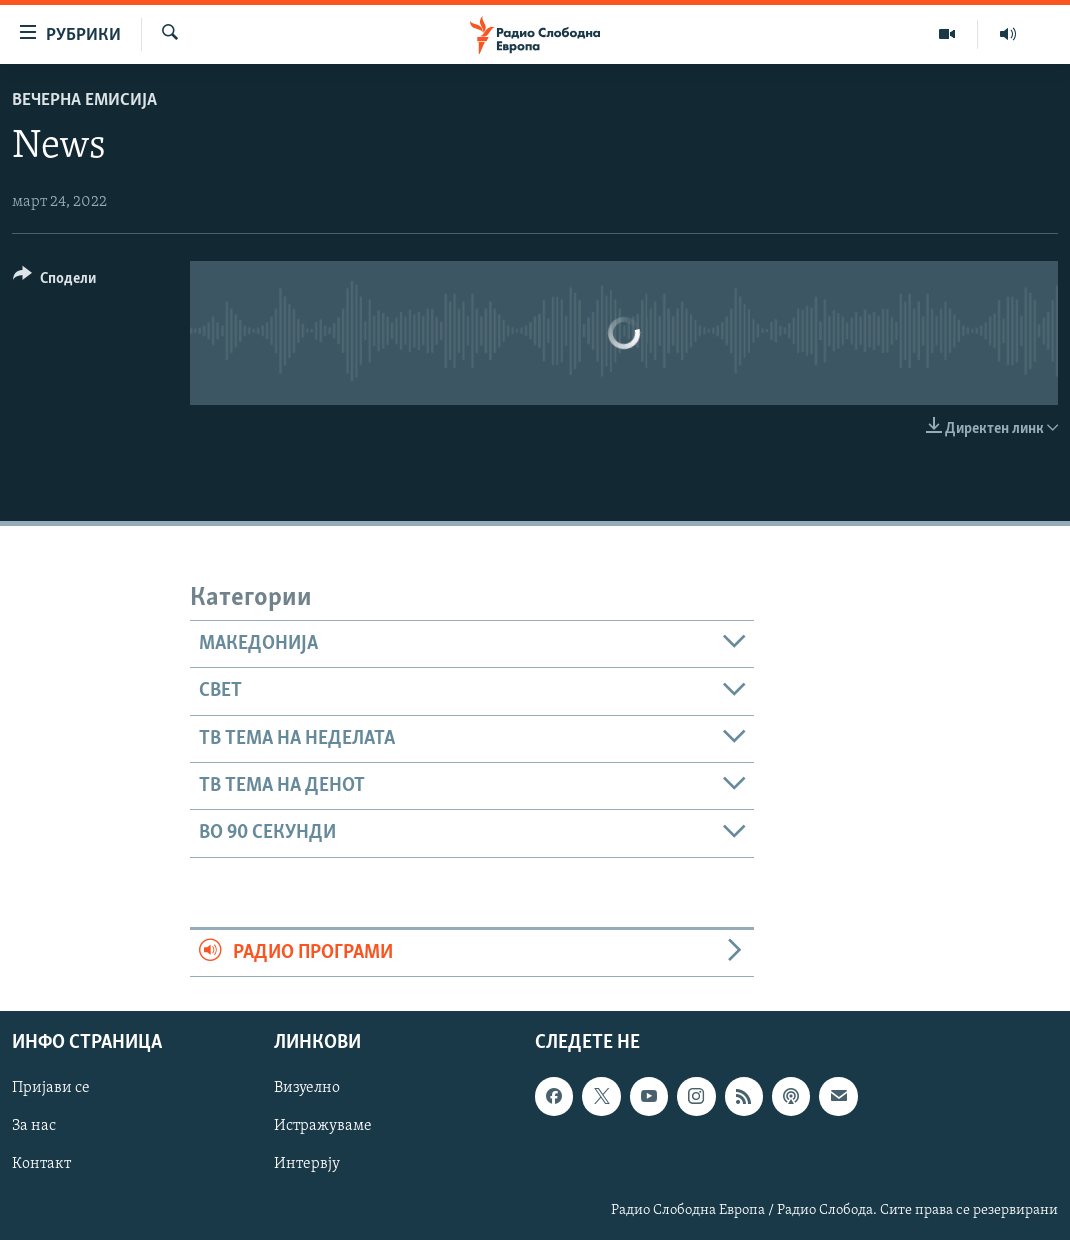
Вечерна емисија (84, 100)
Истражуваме (323, 1126)
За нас (34, 1126)
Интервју (307, 1164)
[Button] (54, 281)
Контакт (41, 1164)
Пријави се (51, 1088)
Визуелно (307, 1088)
